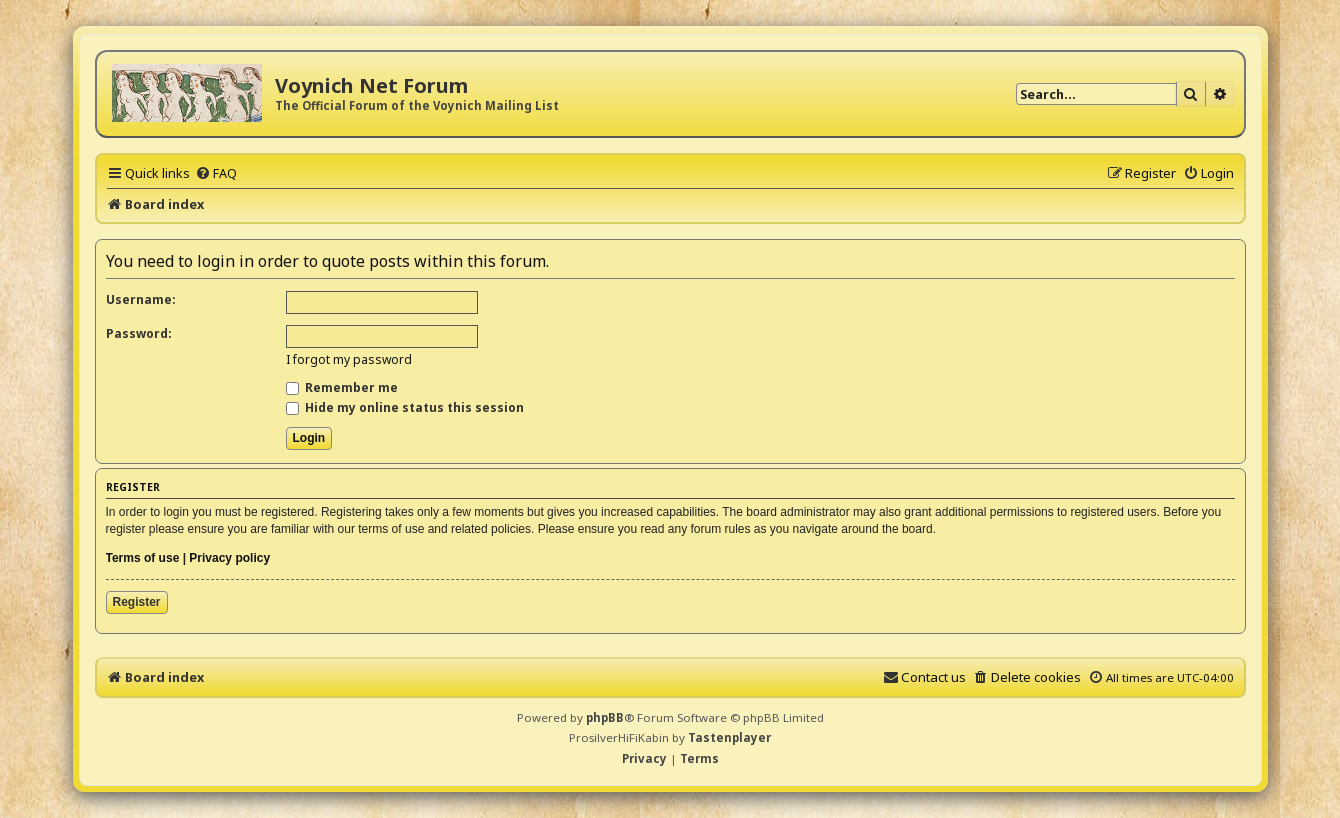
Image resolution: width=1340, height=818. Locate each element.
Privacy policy (229, 558)
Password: (139, 333)
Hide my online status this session (405, 407)
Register (137, 602)
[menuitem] (216, 173)
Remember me (342, 387)
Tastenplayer (729, 737)
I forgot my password (349, 359)
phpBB (605, 717)
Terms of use (143, 558)
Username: (141, 299)
